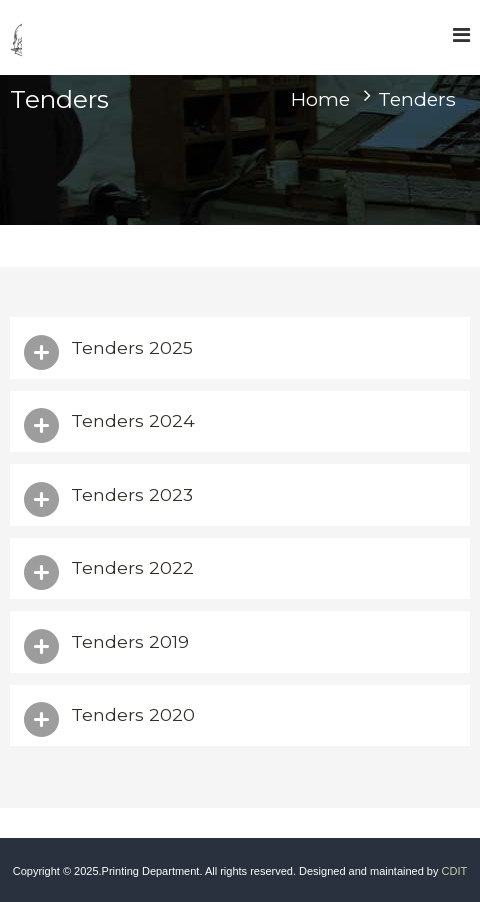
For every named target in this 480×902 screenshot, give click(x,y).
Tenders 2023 (132, 494)
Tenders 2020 (133, 714)
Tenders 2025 (132, 347)
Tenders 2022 (132, 567)
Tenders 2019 (130, 641)
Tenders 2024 (133, 420)
